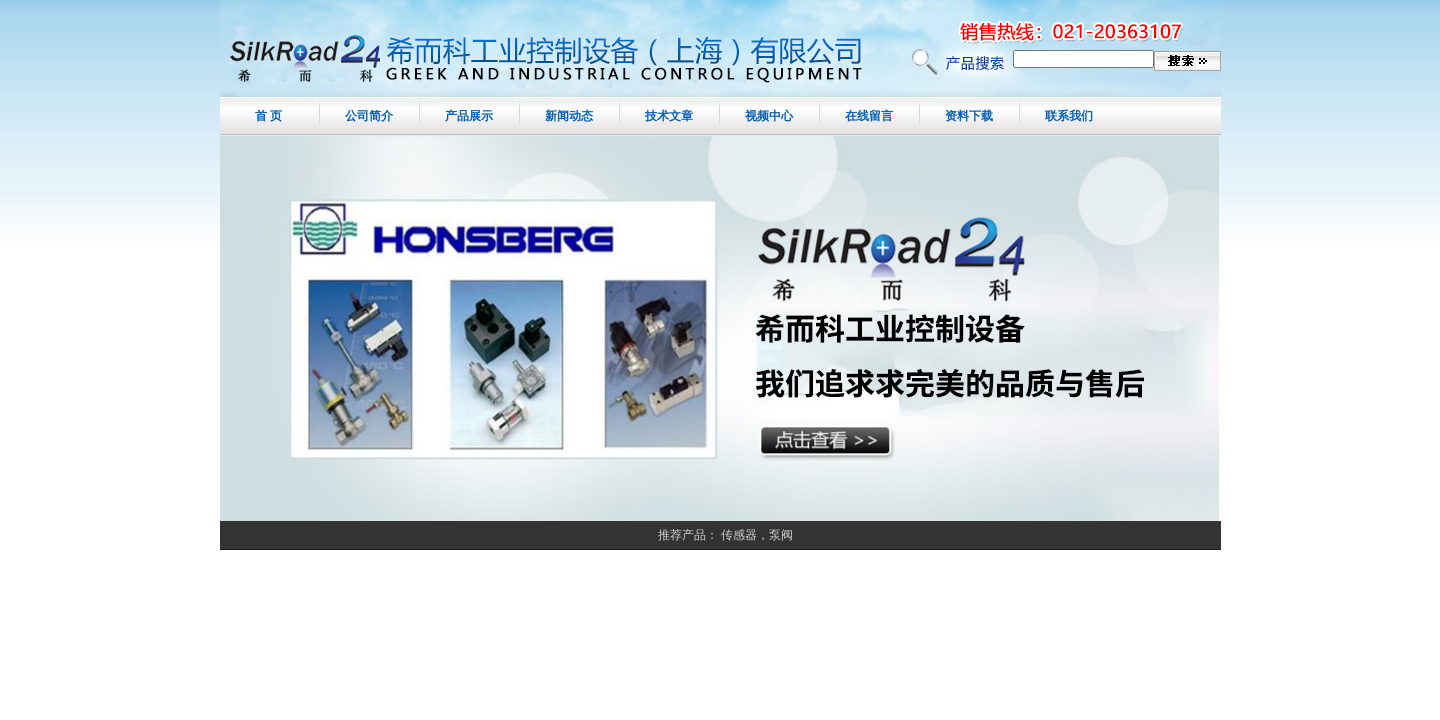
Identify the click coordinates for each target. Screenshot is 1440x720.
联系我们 (1069, 116)
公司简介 (369, 116)
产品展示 (469, 116)
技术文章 (669, 116)
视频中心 (769, 116)
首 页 (268, 116)
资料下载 (969, 116)
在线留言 (869, 116)
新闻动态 (569, 116)
